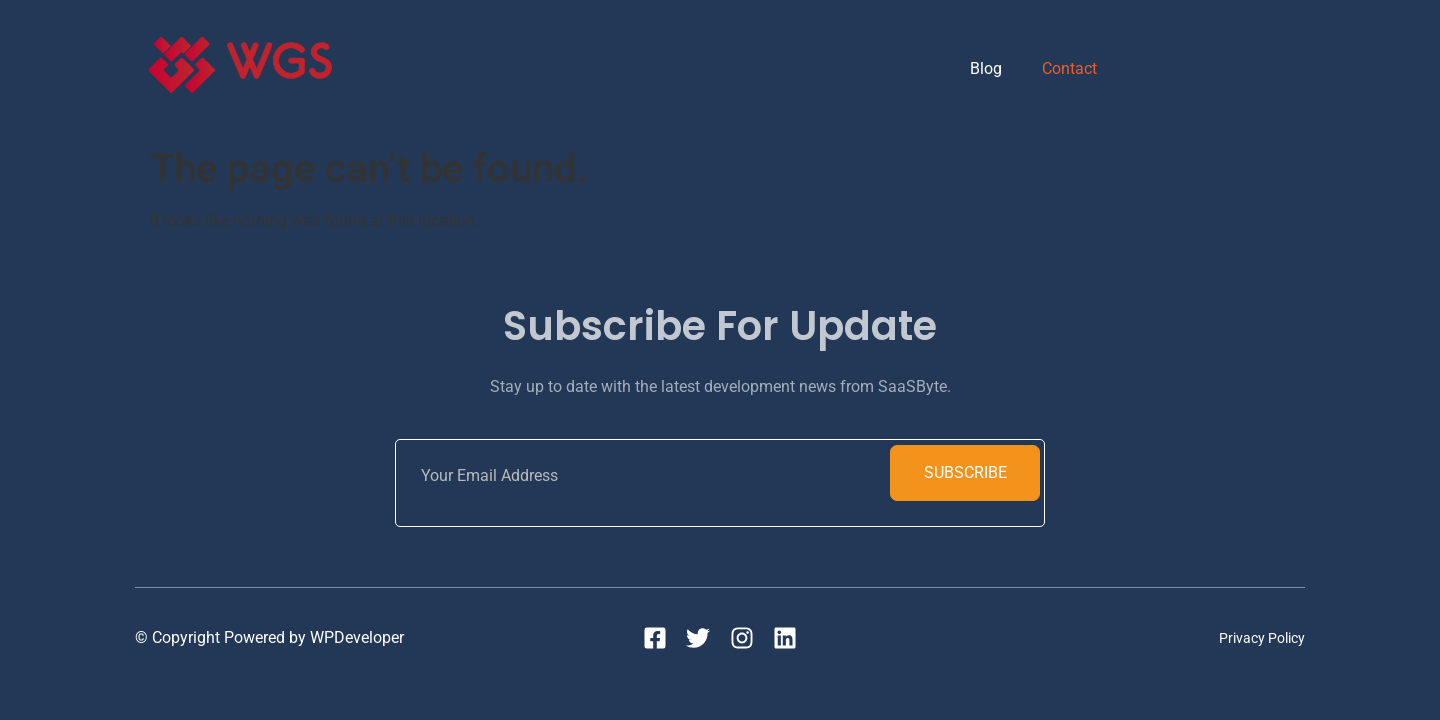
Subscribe (965, 472)
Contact (1069, 68)
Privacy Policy (1262, 638)
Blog (986, 68)
